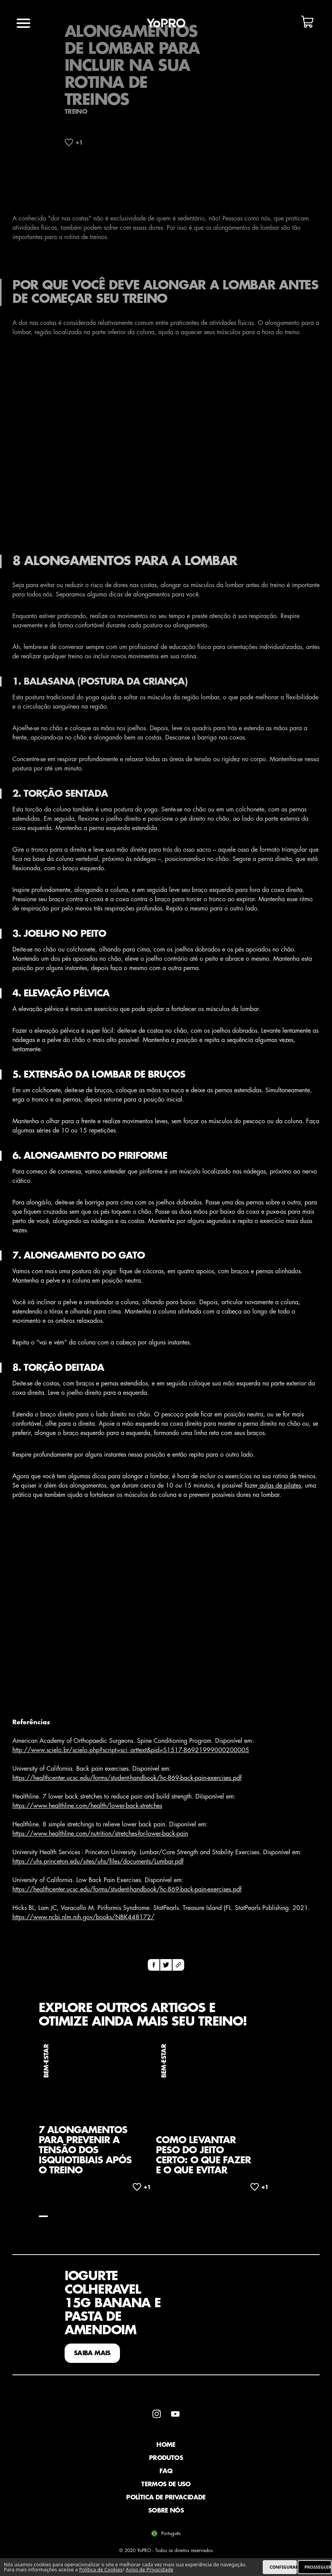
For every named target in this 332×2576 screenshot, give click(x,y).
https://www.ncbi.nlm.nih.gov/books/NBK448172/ (83, 1917)
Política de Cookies (101, 2569)
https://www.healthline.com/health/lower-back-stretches (87, 1806)
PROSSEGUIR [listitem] (318, 2567)
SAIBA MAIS (92, 2353)
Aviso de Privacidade (149, 2569)
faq (165, 2471)
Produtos (166, 2458)
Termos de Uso (166, 2484)
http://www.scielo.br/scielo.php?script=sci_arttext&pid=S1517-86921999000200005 (130, 1750)
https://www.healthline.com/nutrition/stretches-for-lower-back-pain (100, 1834)
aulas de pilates (279, 1486)
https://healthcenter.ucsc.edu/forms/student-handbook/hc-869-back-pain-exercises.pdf (126, 1778)
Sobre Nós (166, 2511)
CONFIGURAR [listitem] (283, 2567)
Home (165, 2445)
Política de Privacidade (165, 2497)
